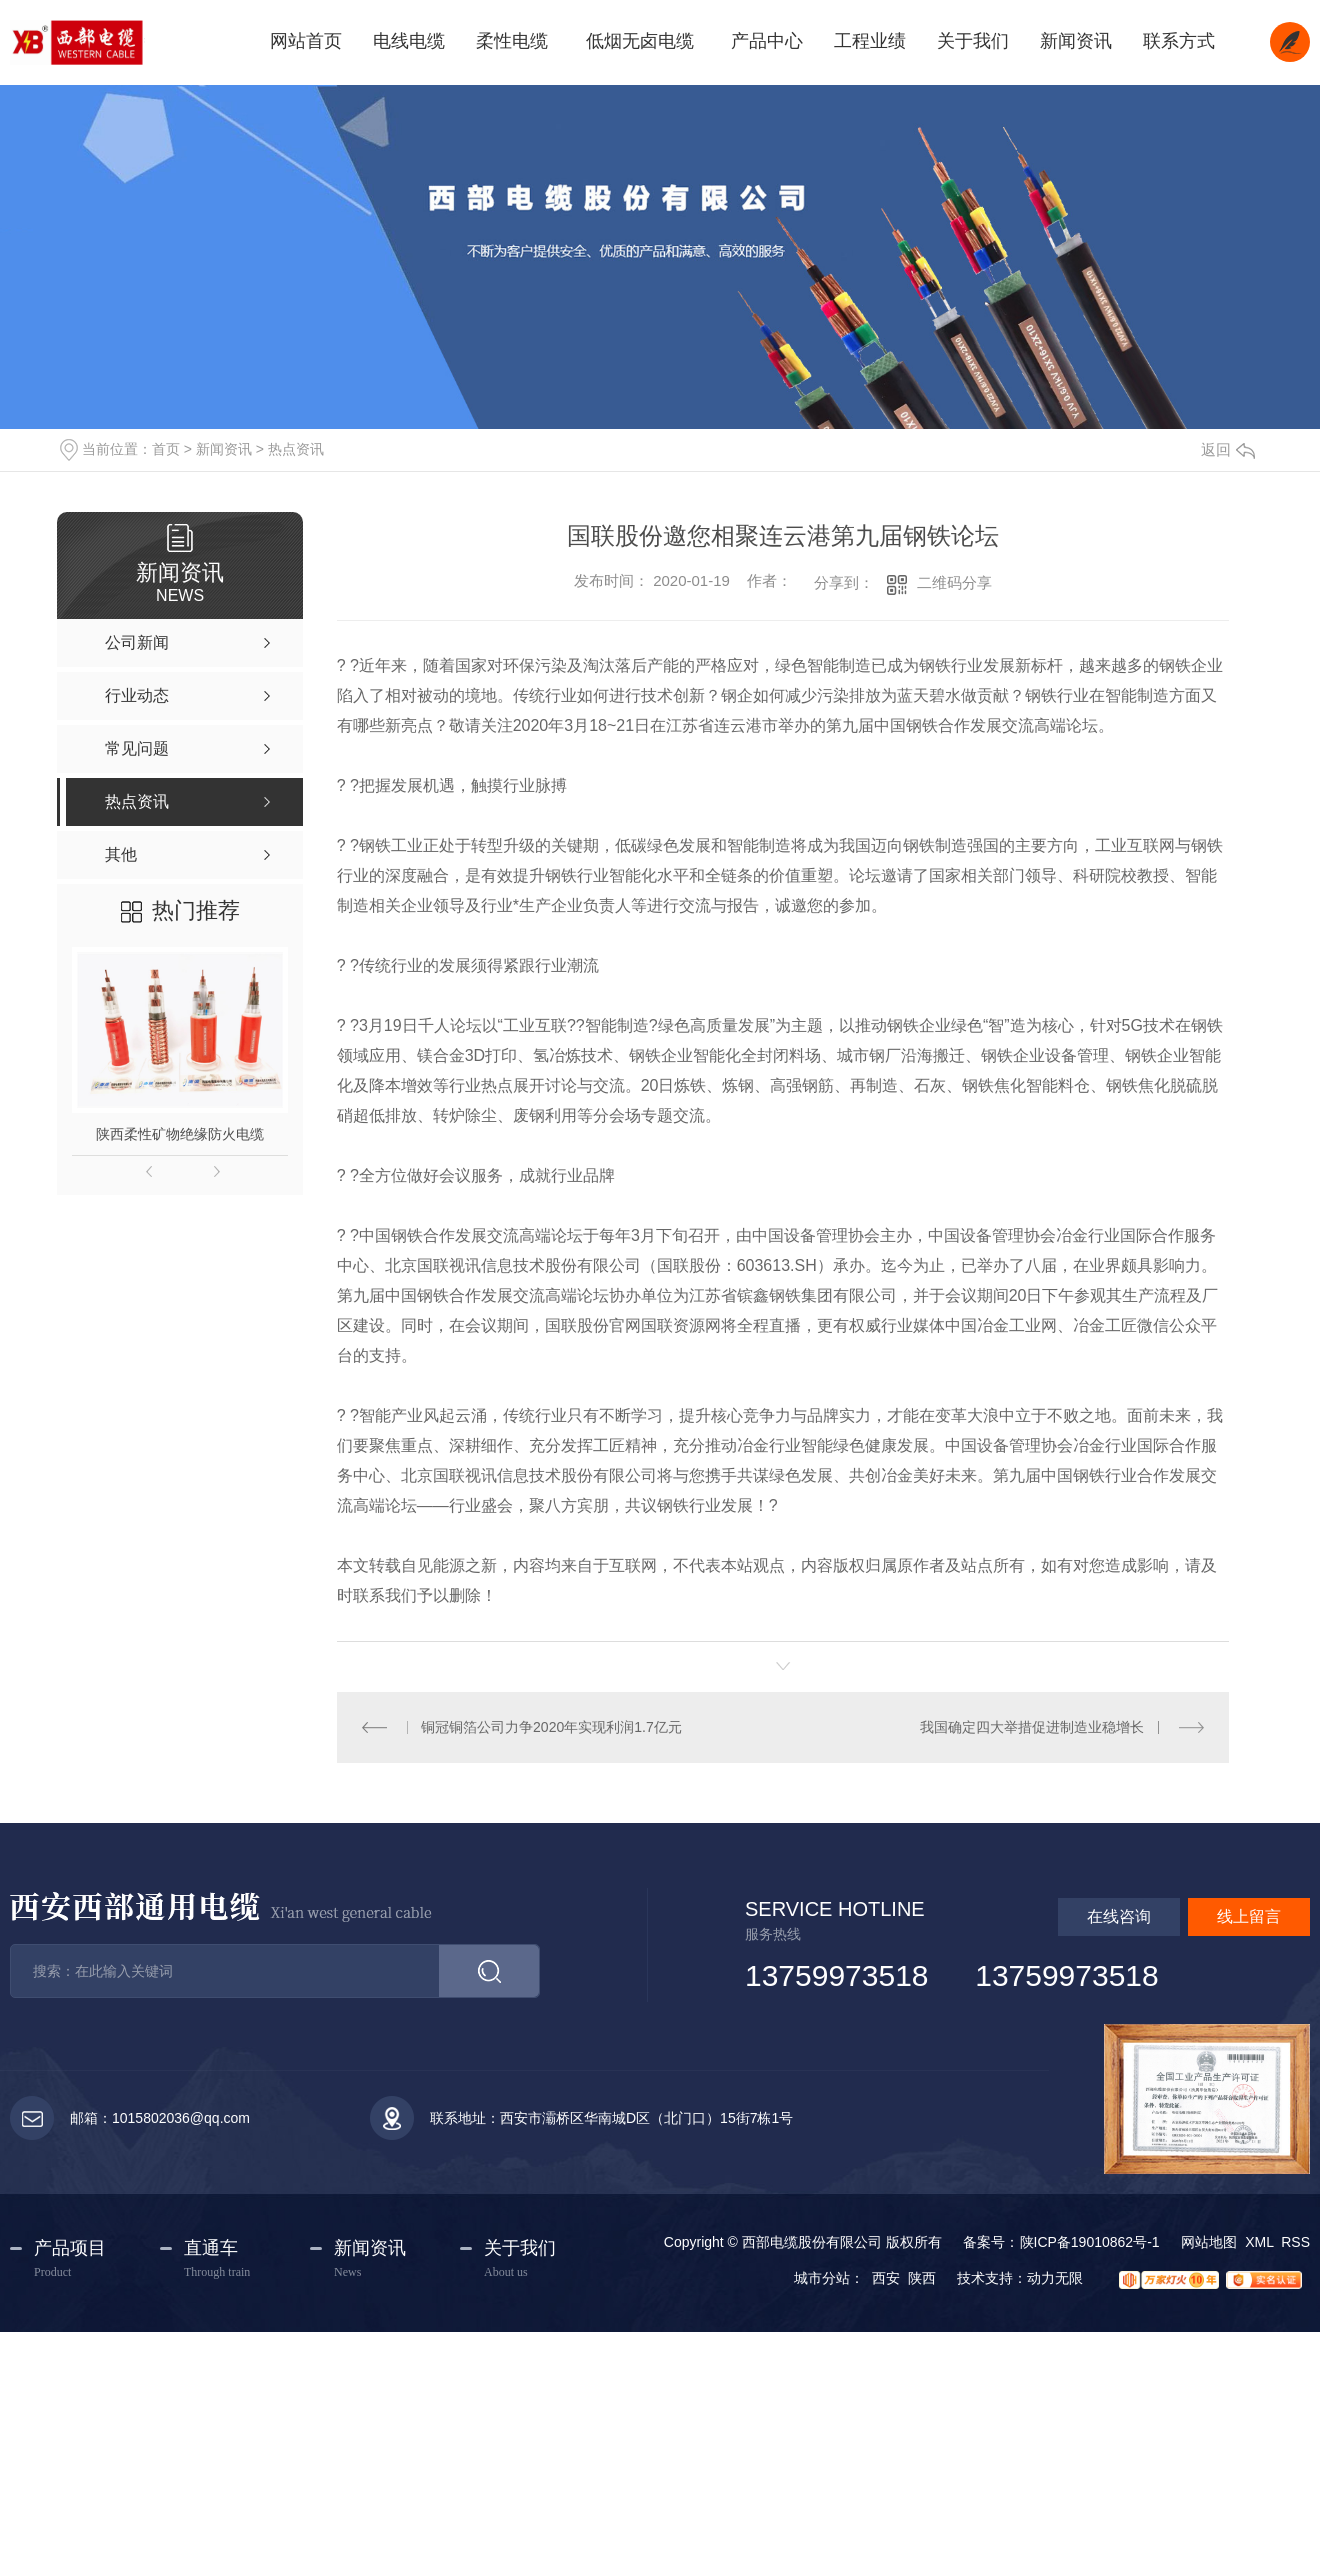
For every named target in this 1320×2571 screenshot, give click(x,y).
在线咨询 (1119, 1916)
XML (1259, 2242)
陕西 (922, 2278)
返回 (1228, 449)
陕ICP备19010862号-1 (1090, 2242)
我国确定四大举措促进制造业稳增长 (1032, 1727)
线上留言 (1249, 1916)
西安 (886, 2278)
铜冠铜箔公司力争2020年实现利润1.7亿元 (551, 1727)
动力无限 (1055, 2278)
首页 (166, 449)
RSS (1295, 2242)
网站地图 (1209, 2242)
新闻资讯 (224, 449)
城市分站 (822, 2278)
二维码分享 (954, 582)
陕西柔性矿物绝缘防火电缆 (180, 1134)
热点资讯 (296, 449)
